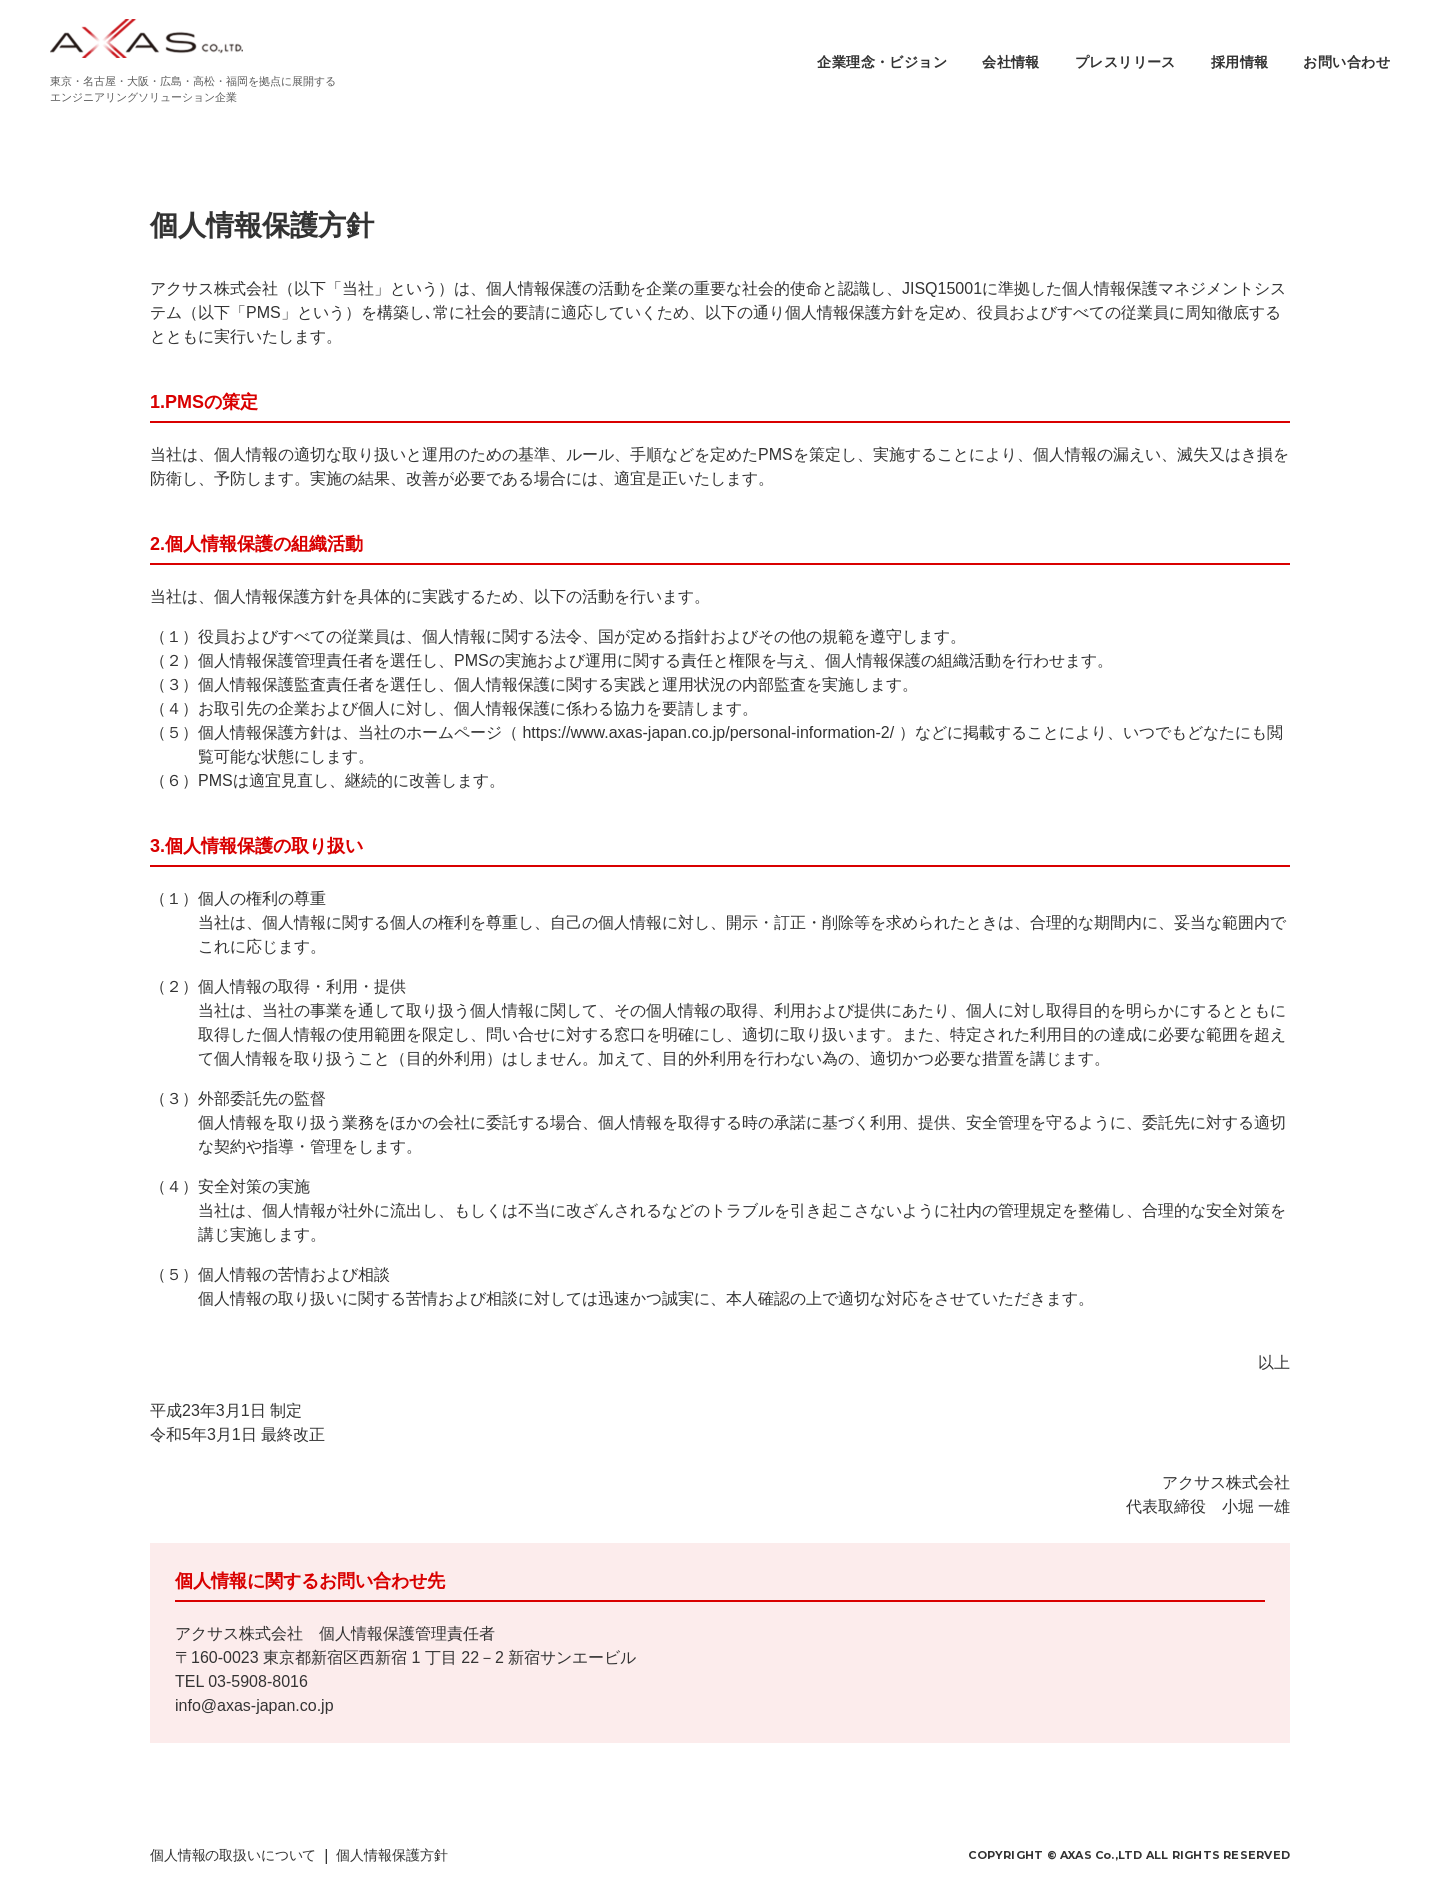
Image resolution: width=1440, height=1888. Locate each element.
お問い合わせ (1346, 62)
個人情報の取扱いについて (233, 1855)
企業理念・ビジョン (882, 62)
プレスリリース (1125, 62)
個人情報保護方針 (391, 1855)
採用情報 (1240, 62)
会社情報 (1011, 62)
